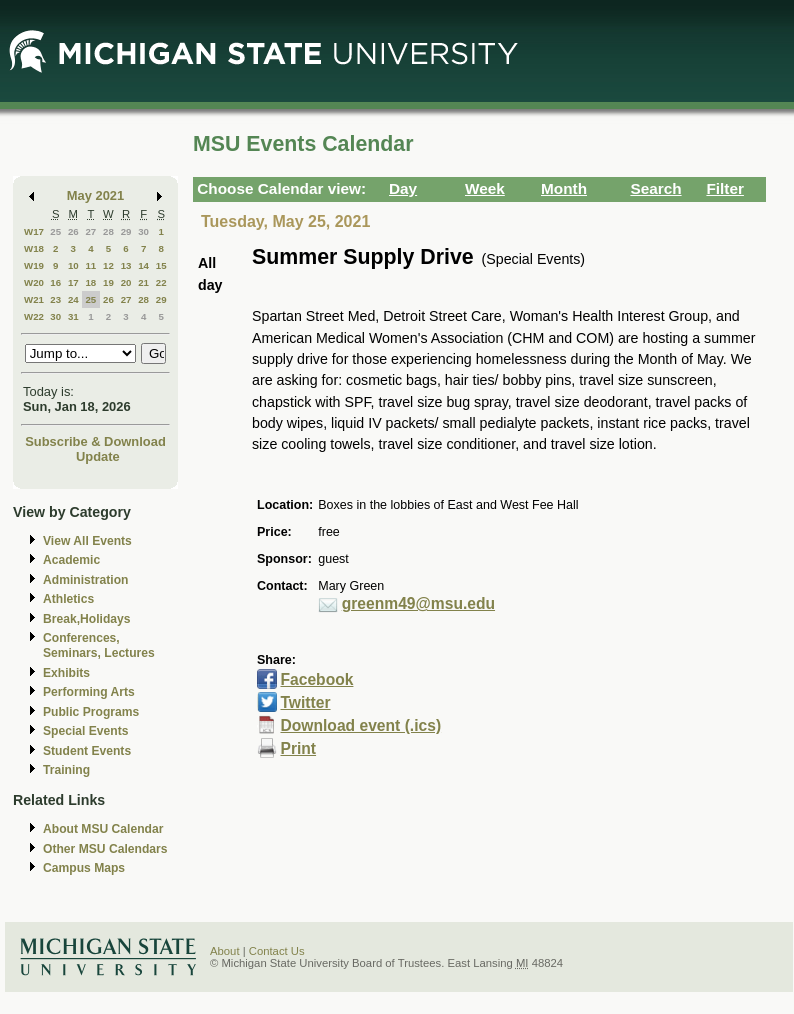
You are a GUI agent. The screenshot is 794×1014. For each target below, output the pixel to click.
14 (143, 265)
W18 (34, 248)
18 (90, 282)
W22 (34, 316)
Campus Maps (84, 868)
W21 (34, 299)
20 (126, 282)
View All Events (87, 541)
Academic (71, 560)
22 (161, 282)
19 (108, 282)
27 (90, 231)
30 (143, 231)
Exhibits (66, 673)
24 (73, 299)
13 (126, 265)
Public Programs (91, 712)
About (225, 951)
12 (108, 265)
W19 (34, 265)
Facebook (316, 679)
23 (55, 299)
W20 (34, 282)
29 (126, 231)
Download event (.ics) (360, 725)
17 (73, 282)
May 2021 (95, 195)
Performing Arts (89, 692)
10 (73, 265)
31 (73, 316)
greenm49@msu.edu (418, 603)
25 (55, 231)
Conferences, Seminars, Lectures (99, 645)
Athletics (68, 599)
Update (98, 456)
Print (298, 748)
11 (90, 265)
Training (66, 770)
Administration (85, 580)
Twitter (305, 702)
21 (143, 282)
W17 (34, 231)
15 (161, 265)
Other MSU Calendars (105, 849)
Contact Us (277, 951)
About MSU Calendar (103, 829)
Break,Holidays (87, 619)
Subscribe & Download (95, 441)
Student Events (87, 751)
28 (108, 231)
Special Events (85, 731)
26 (73, 231)
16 (55, 282)
